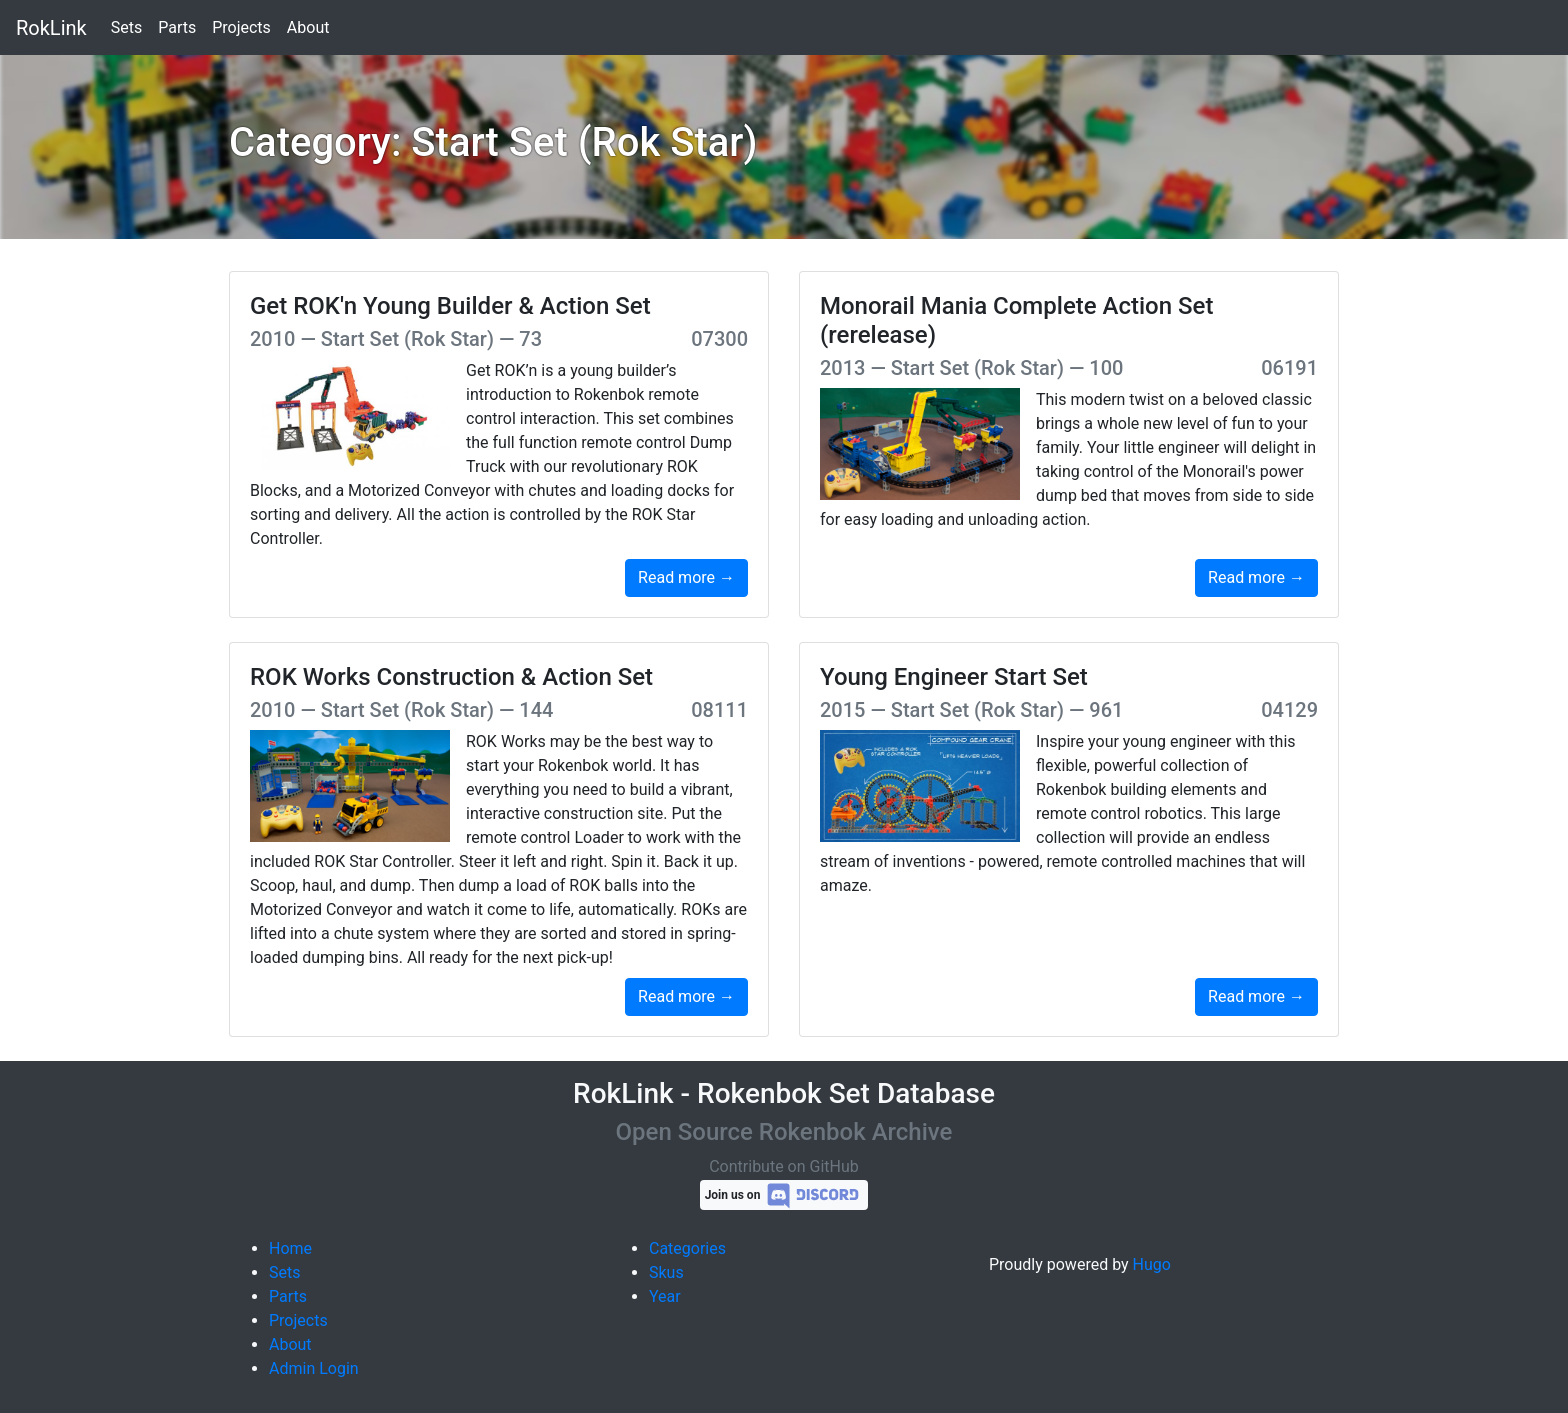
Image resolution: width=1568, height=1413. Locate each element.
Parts (177, 27)
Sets (126, 27)
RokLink (51, 28)
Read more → (686, 577)
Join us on (784, 1195)
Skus (666, 1272)
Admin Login (314, 1368)
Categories (687, 1248)
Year (665, 1296)
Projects (241, 27)
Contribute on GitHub (784, 1166)
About (308, 27)
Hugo (1152, 1264)
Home (290, 1248)
